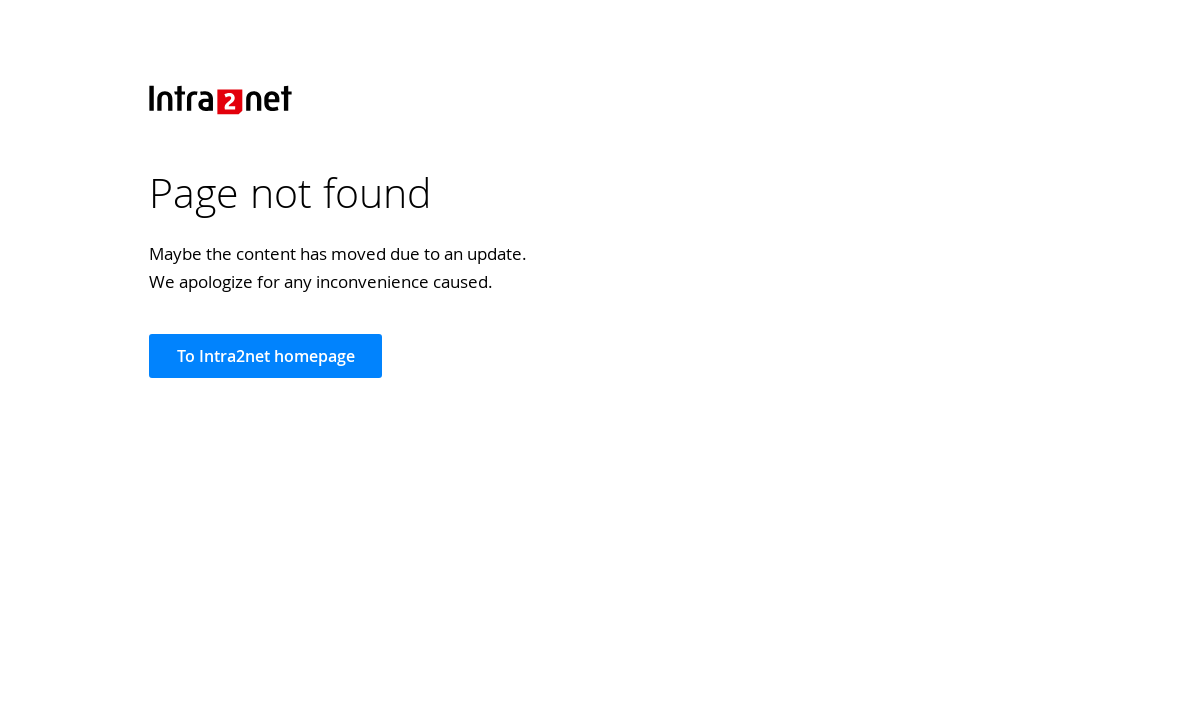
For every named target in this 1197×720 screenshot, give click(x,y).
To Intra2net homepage (266, 356)
